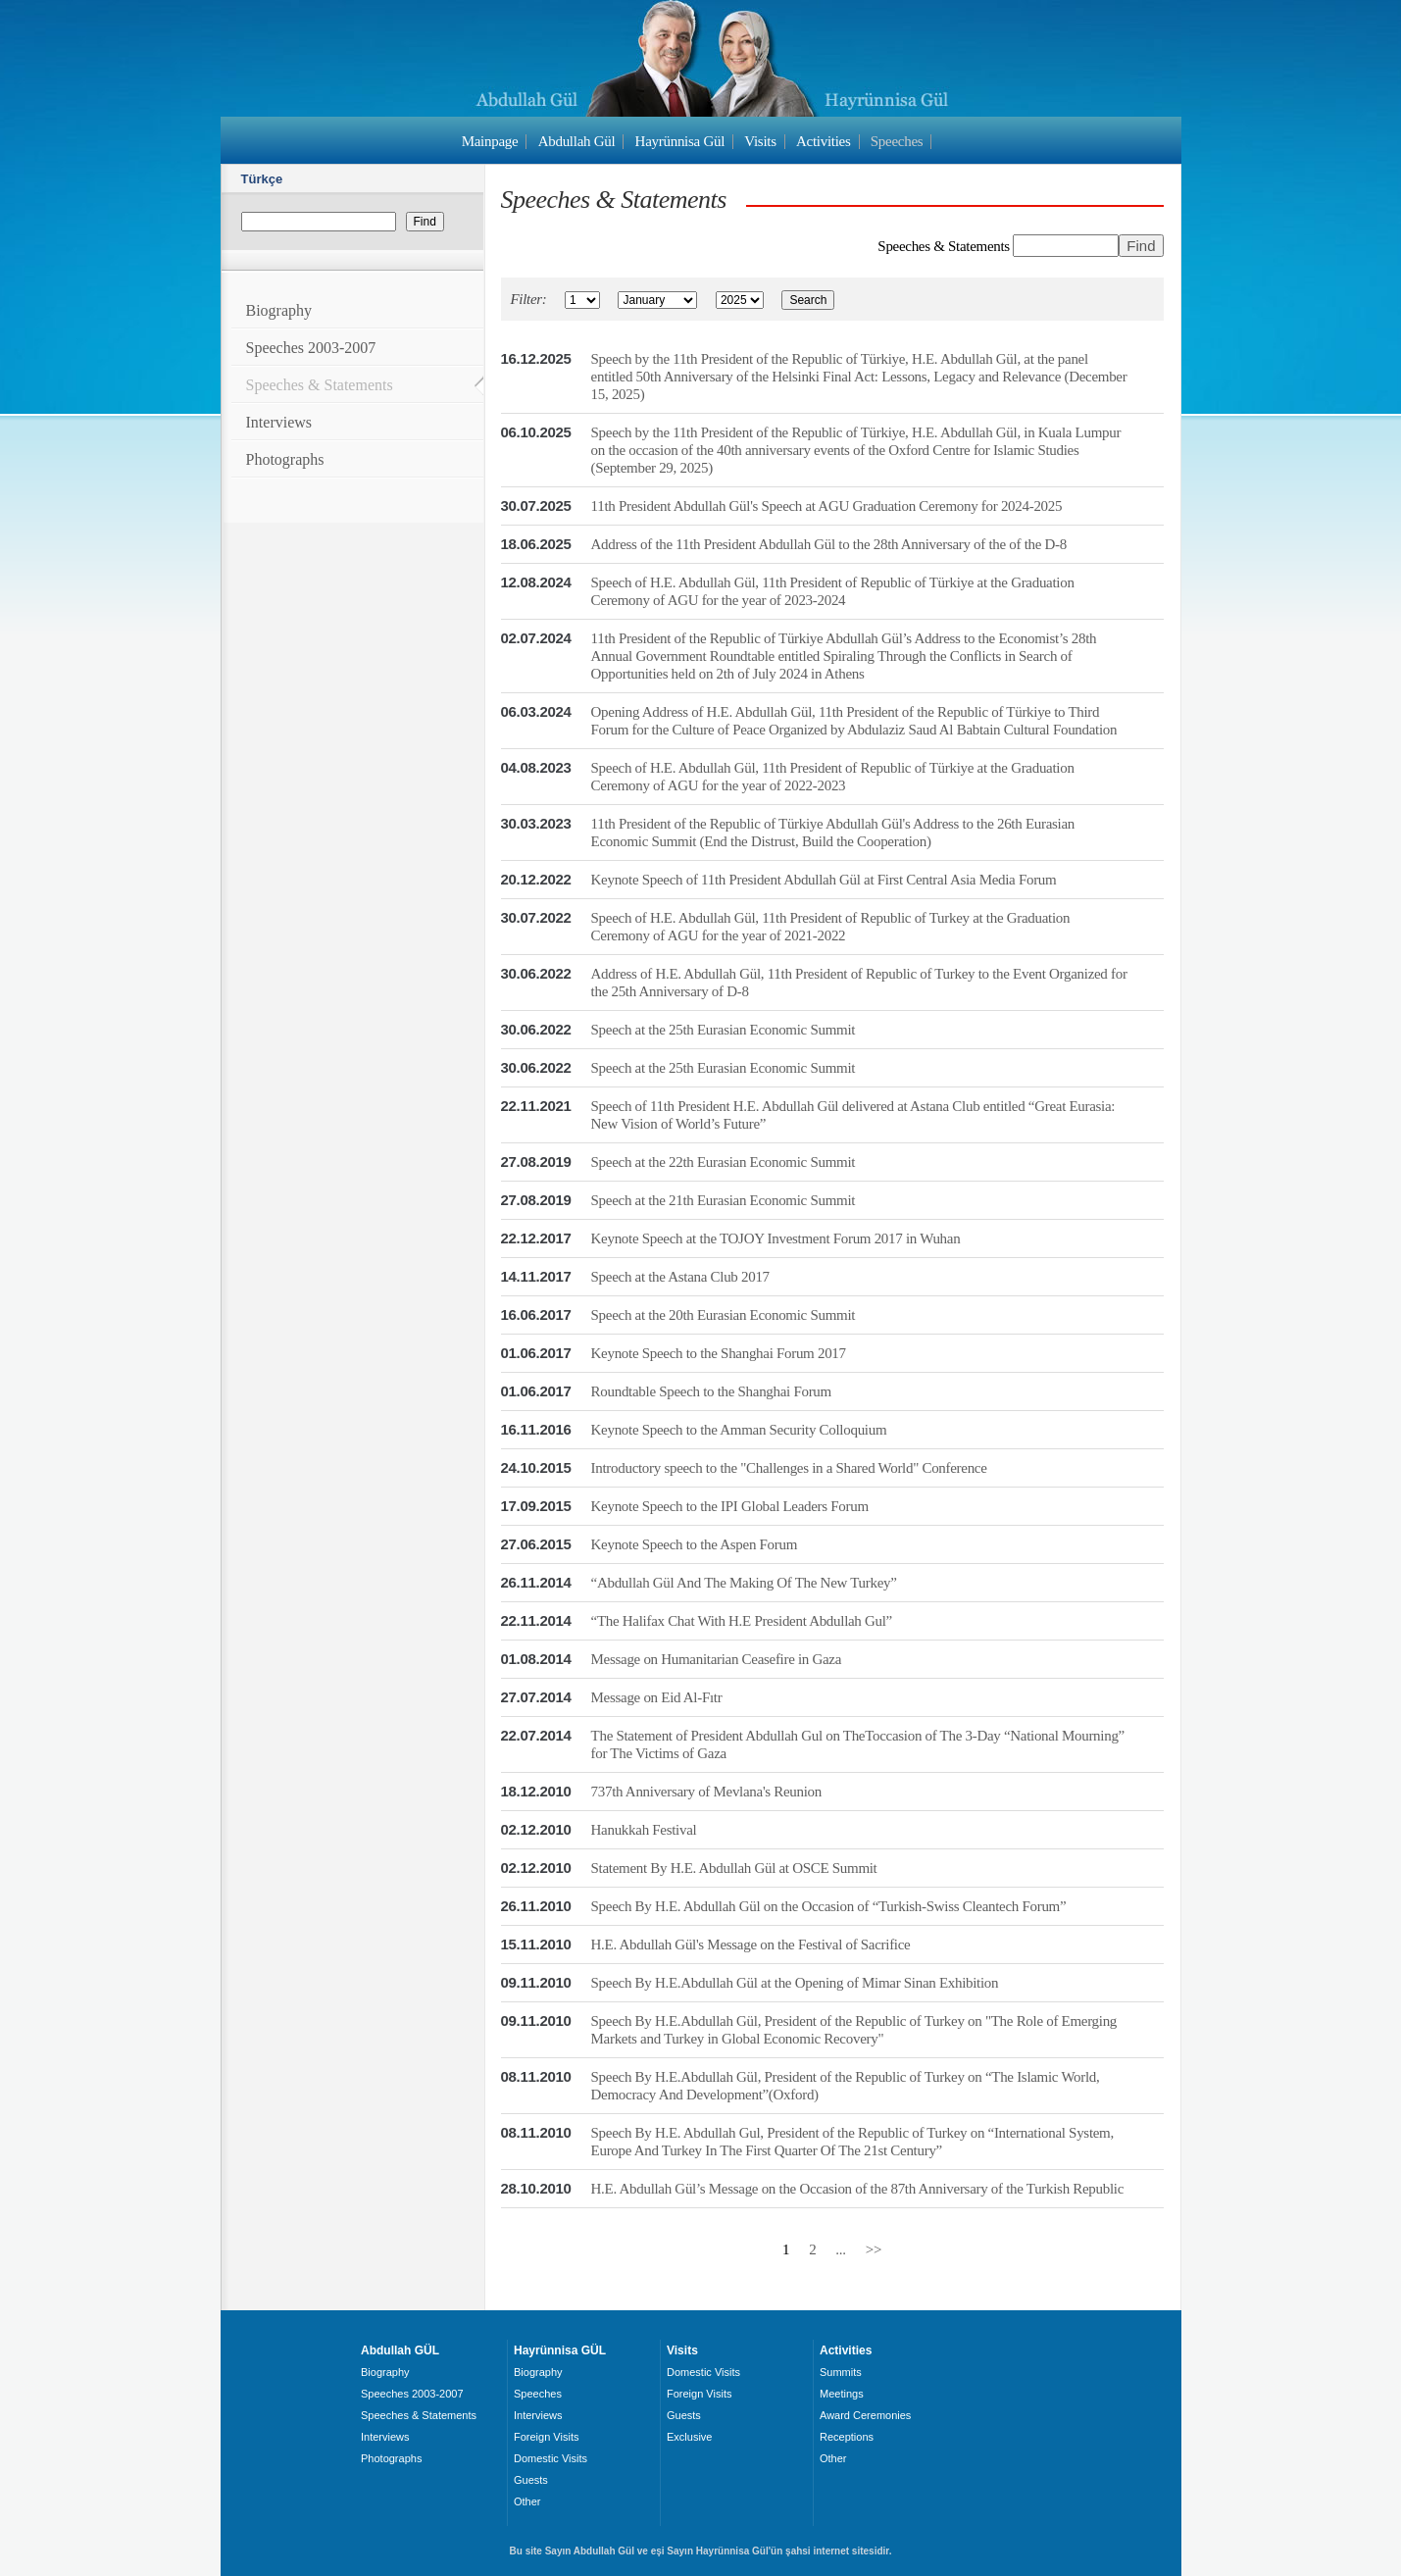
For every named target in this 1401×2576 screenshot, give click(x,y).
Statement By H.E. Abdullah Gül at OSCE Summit (734, 1868)
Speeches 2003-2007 (311, 347)
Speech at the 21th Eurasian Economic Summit (723, 1200)
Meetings (842, 2393)
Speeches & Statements (319, 385)
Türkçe (262, 179)
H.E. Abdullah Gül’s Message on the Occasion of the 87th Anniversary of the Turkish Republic (857, 2189)
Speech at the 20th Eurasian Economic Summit (723, 1315)
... (840, 2249)
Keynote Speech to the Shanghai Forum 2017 (718, 1353)
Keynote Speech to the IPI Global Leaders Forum (730, 1506)
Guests (531, 2480)
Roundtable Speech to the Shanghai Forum (711, 1391)
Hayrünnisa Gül (680, 141)
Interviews (279, 422)
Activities (823, 141)
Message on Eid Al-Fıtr (657, 1697)
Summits (841, 2372)
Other (527, 2501)
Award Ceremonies (865, 2415)
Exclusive (689, 2437)
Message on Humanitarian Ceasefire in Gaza (716, 1659)
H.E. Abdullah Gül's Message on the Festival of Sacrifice (751, 1944)
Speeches (897, 141)
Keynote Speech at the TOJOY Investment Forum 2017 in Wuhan (776, 1238)
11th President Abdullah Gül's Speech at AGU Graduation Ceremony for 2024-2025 (827, 506)
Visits (760, 141)
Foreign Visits (546, 2437)
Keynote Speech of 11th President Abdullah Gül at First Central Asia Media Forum (824, 879)
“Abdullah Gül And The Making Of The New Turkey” (744, 1583)
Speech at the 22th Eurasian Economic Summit (723, 1162)
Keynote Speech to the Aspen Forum (694, 1544)
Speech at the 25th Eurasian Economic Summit (723, 1029)
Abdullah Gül (577, 141)
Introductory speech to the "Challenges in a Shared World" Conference (789, 1468)
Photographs (285, 459)
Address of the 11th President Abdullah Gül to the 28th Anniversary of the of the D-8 (829, 544)
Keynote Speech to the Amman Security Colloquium (739, 1430)
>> (873, 2249)
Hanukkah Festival (644, 1830)
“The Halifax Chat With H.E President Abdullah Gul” (741, 1621)
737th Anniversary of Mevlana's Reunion (706, 1791)
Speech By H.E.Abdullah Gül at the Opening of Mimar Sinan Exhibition (795, 1983)
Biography (279, 310)
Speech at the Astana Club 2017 (680, 1277)
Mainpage (490, 141)
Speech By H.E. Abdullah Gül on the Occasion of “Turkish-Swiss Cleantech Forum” (829, 1906)
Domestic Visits (550, 2458)
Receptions (847, 2437)
